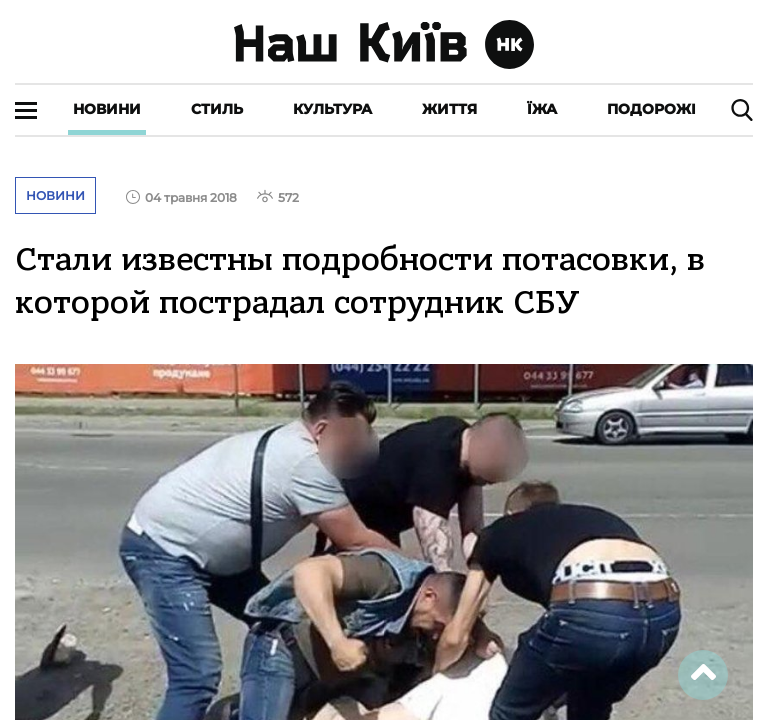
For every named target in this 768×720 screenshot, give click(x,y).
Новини (107, 109)
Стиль (217, 109)
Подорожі (651, 109)
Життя (449, 109)
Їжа (542, 109)
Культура (332, 109)
